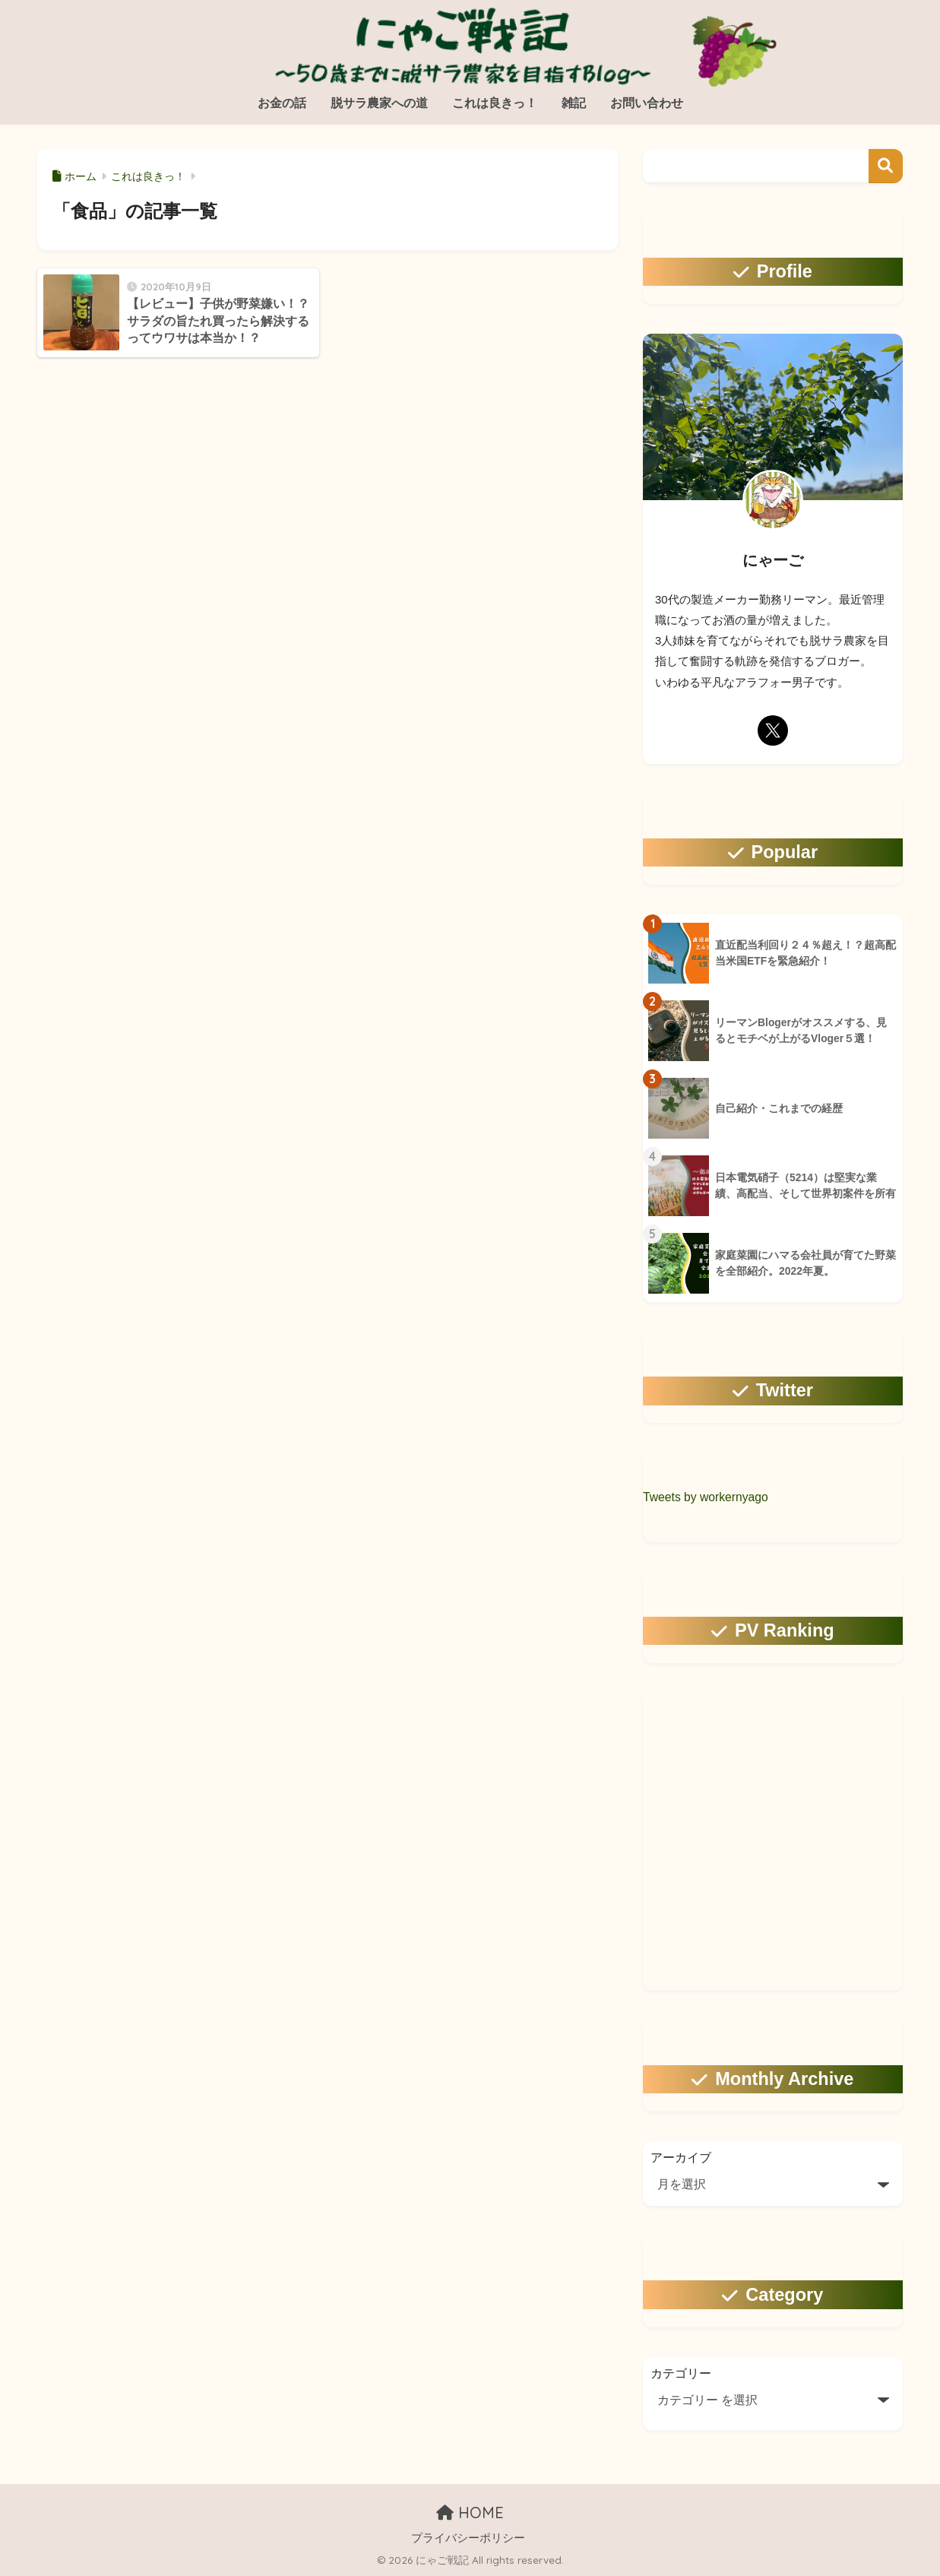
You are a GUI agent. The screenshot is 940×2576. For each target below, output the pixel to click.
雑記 (574, 103)
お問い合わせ (646, 103)
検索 (886, 166)
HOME (470, 2512)
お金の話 (282, 103)
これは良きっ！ (494, 103)
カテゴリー (680, 2373)
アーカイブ (680, 2157)
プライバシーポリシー (468, 2538)
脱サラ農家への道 (379, 103)
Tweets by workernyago (705, 1497)
